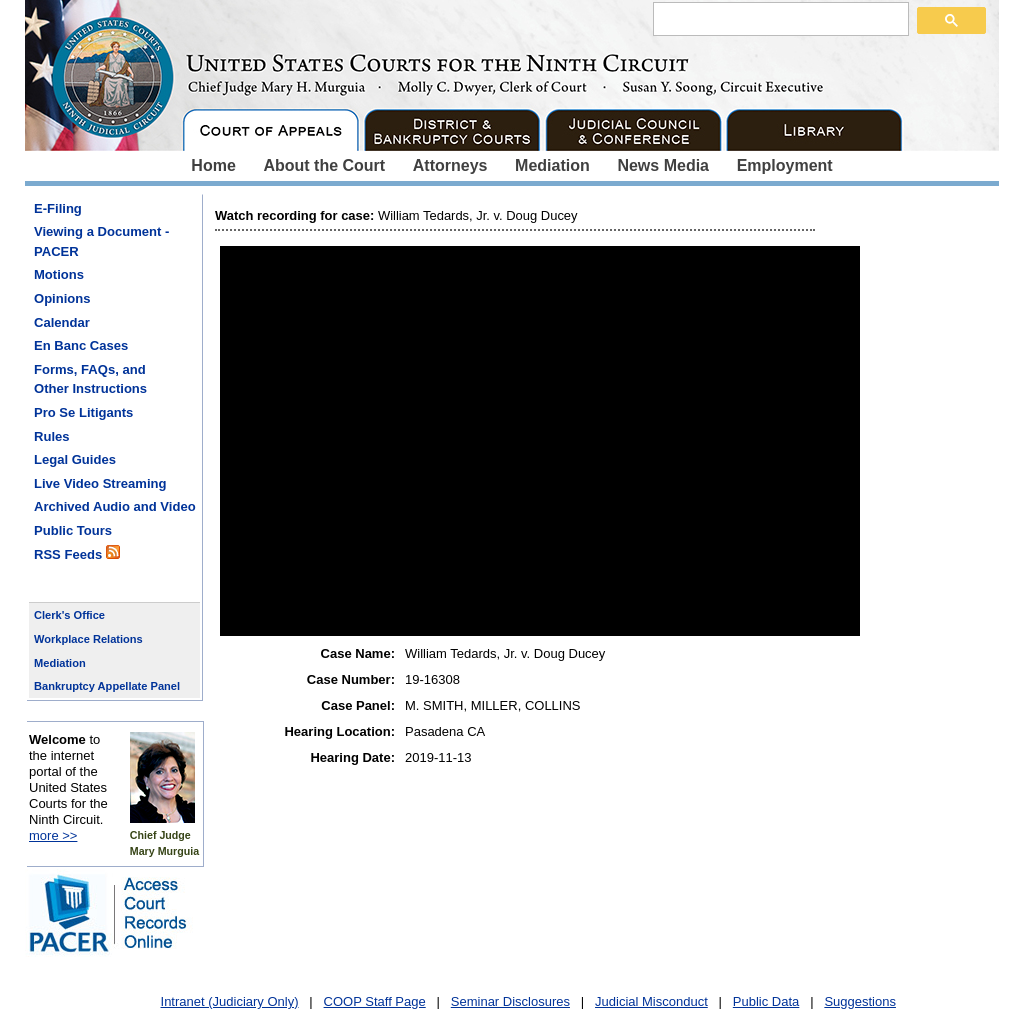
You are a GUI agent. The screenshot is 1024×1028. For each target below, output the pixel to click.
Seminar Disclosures (510, 1001)
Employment (785, 165)
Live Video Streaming (100, 483)
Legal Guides (75, 459)
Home (213, 165)
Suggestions (860, 1001)
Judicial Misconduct (651, 1001)
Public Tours (73, 530)
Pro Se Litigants (83, 412)
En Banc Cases (81, 345)
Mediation (552, 165)
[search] (779, 18)
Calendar (62, 322)
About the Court (324, 165)
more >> (53, 835)
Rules (52, 436)
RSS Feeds (77, 553)
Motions (59, 274)
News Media (663, 165)
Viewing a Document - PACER (101, 241)
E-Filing (58, 208)
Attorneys (450, 165)
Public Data (766, 1001)
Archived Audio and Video (115, 506)
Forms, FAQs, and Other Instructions (90, 379)
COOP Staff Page (375, 1001)
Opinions (62, 298)
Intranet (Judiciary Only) (230, 1001)
